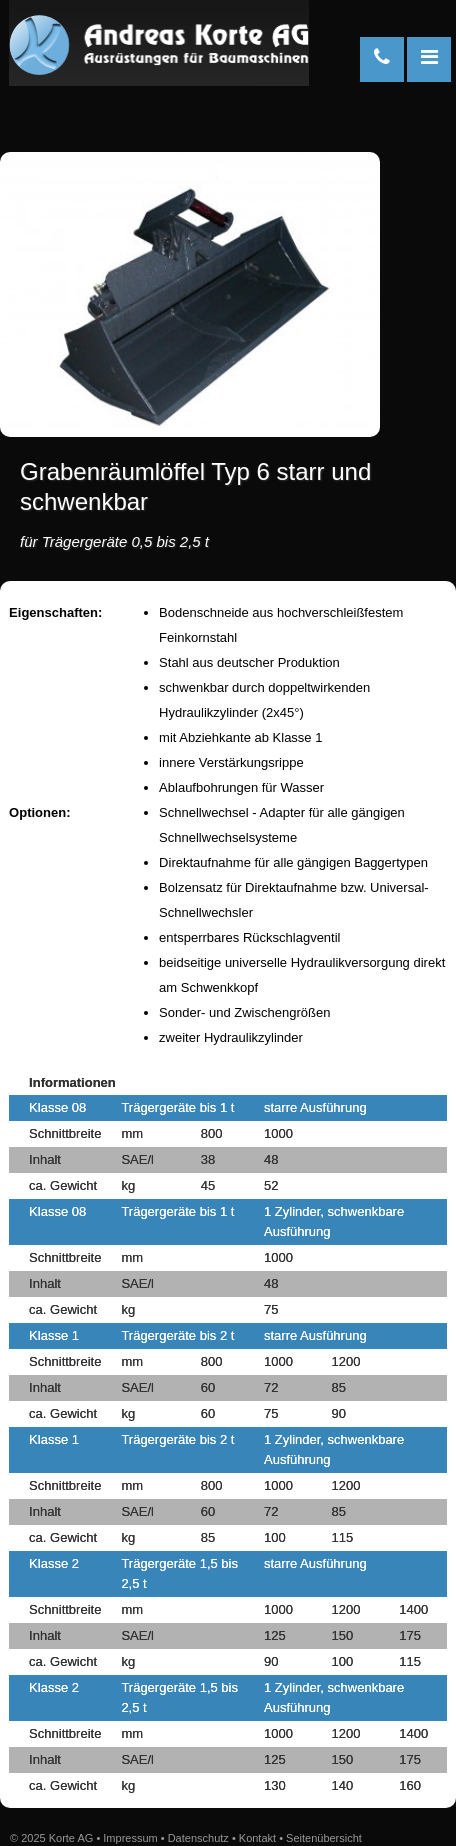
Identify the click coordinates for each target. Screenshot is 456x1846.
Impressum (130, 1838)
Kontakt (257, 1838)
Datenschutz (198, 1838)
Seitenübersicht (324, 1838)
